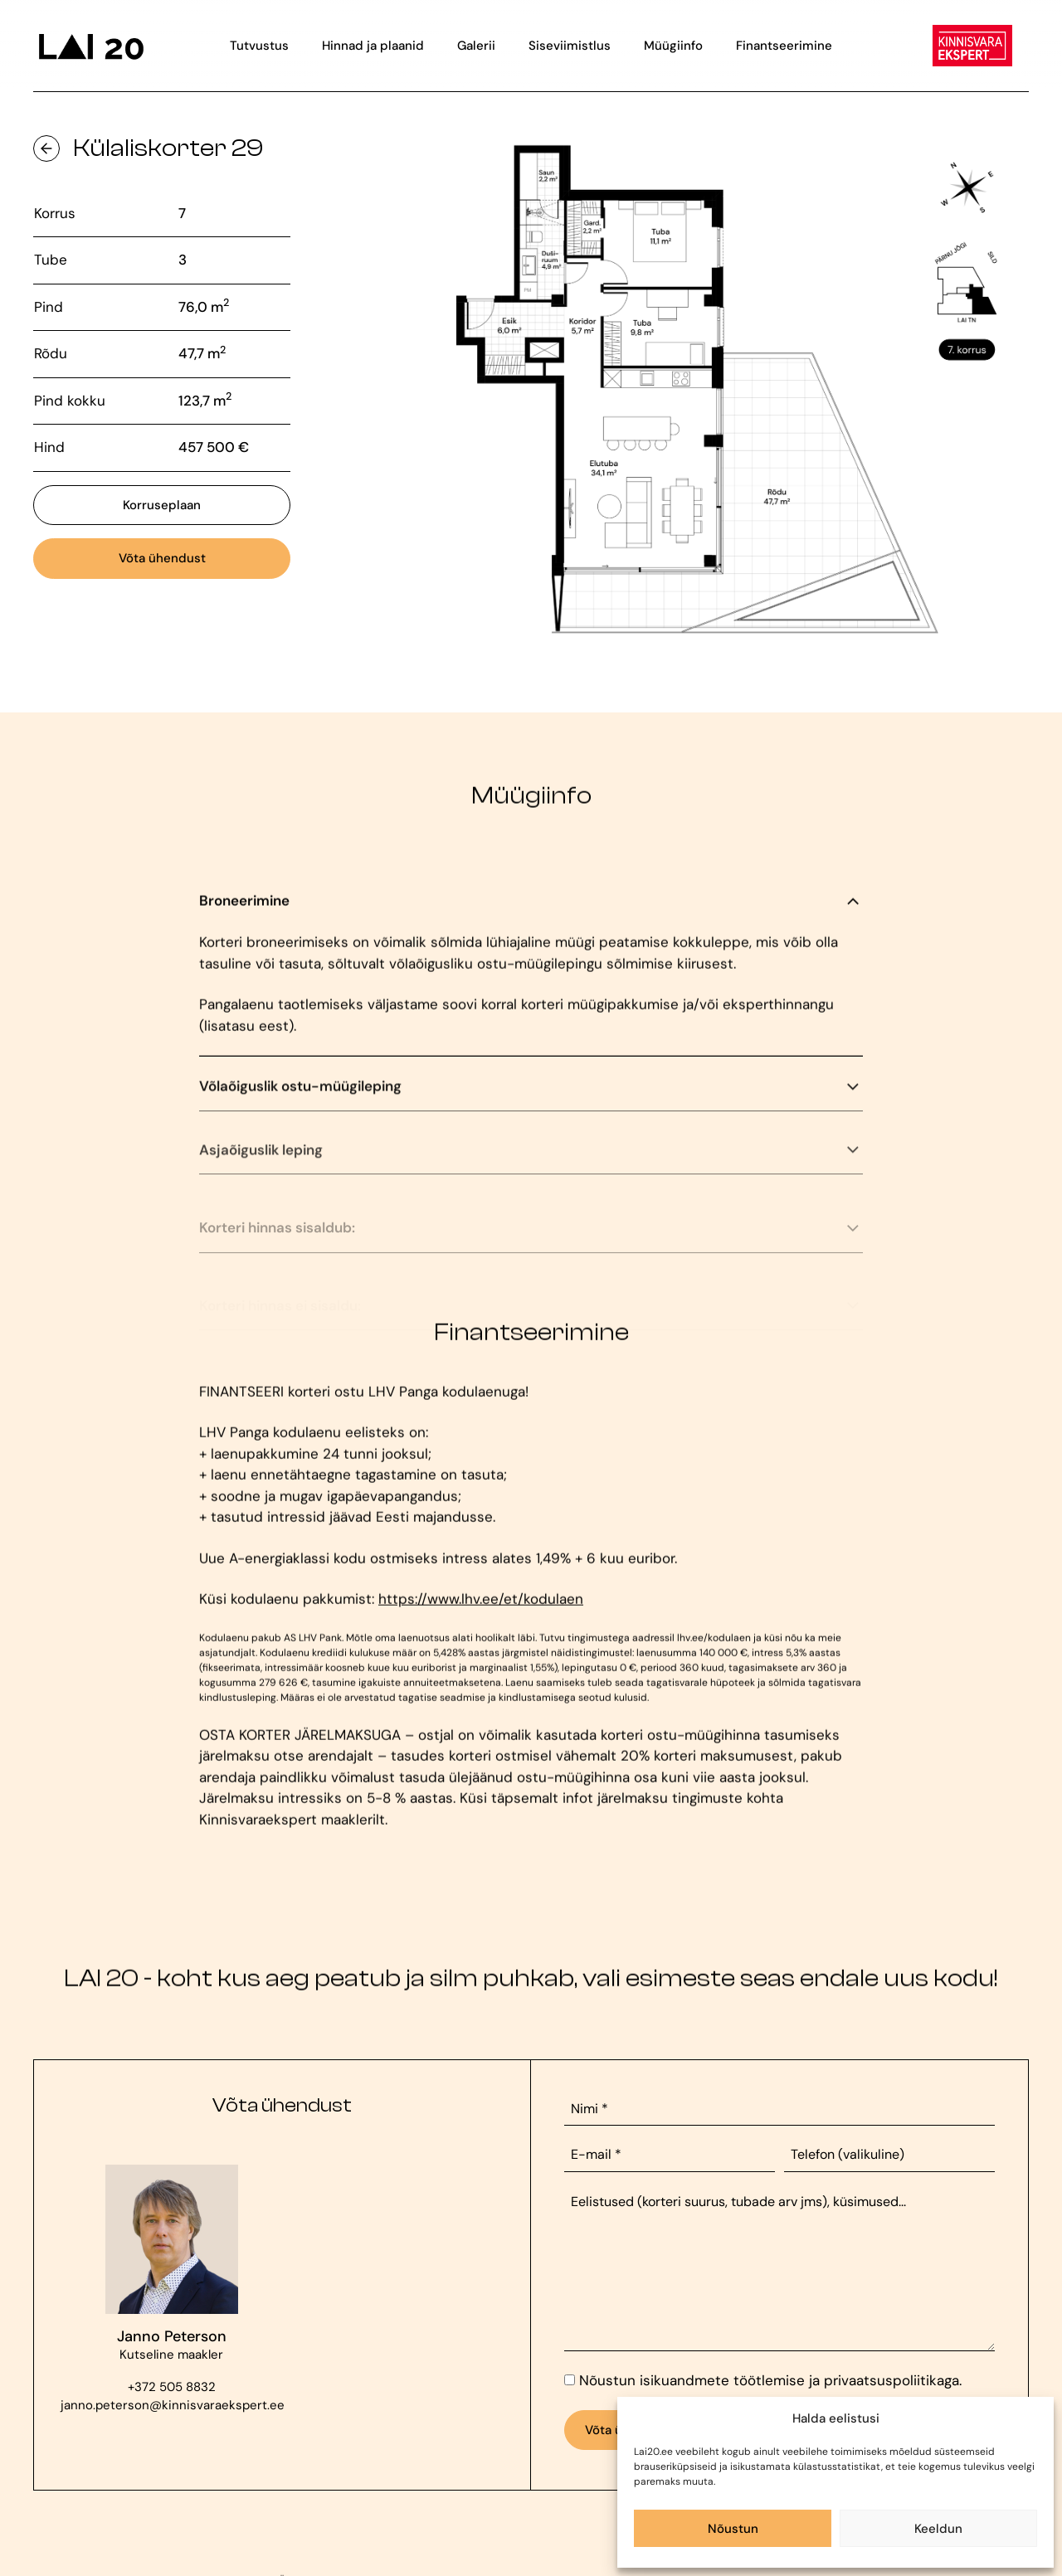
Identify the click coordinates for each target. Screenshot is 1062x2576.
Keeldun (938, 2528)
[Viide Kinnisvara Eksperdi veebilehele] (972, 45)
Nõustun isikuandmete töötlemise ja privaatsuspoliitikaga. (770, 2380)
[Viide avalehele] (89, 45)
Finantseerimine (784, 45)
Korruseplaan (162, 505)
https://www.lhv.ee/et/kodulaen (480, 1611)
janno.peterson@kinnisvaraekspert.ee (171, 2405)
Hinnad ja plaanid (373, 45)
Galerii (476, 45)
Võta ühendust (162, 558)
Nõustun (733, 2528)
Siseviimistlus (570, 45)
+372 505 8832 (172, 2387)
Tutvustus (259, 45)
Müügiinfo (673, 45)
